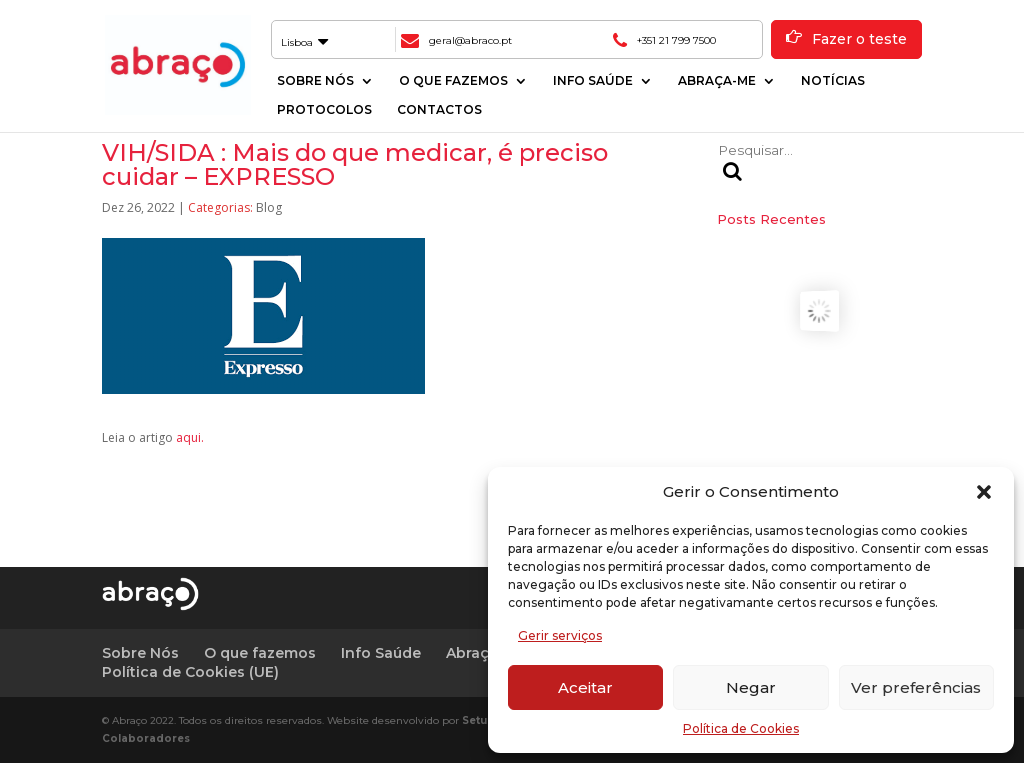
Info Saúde (593, 81)
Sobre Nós (315, 81)
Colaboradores (146, 738)
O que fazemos (453, 81)
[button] (984, 492)
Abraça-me (717, 81)
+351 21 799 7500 (676, 40)
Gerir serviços (560, 635)
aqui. (190, 437)
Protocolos (324, 110)
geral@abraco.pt (470, 40)
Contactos (439, 110)
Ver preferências (916, 687)
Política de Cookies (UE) (190, 672)
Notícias (833, 81)
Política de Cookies (741, 728)
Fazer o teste (859, 39)
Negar (751, 687)
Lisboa (304, 42)
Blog (269, 207)
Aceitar (585, 687)
